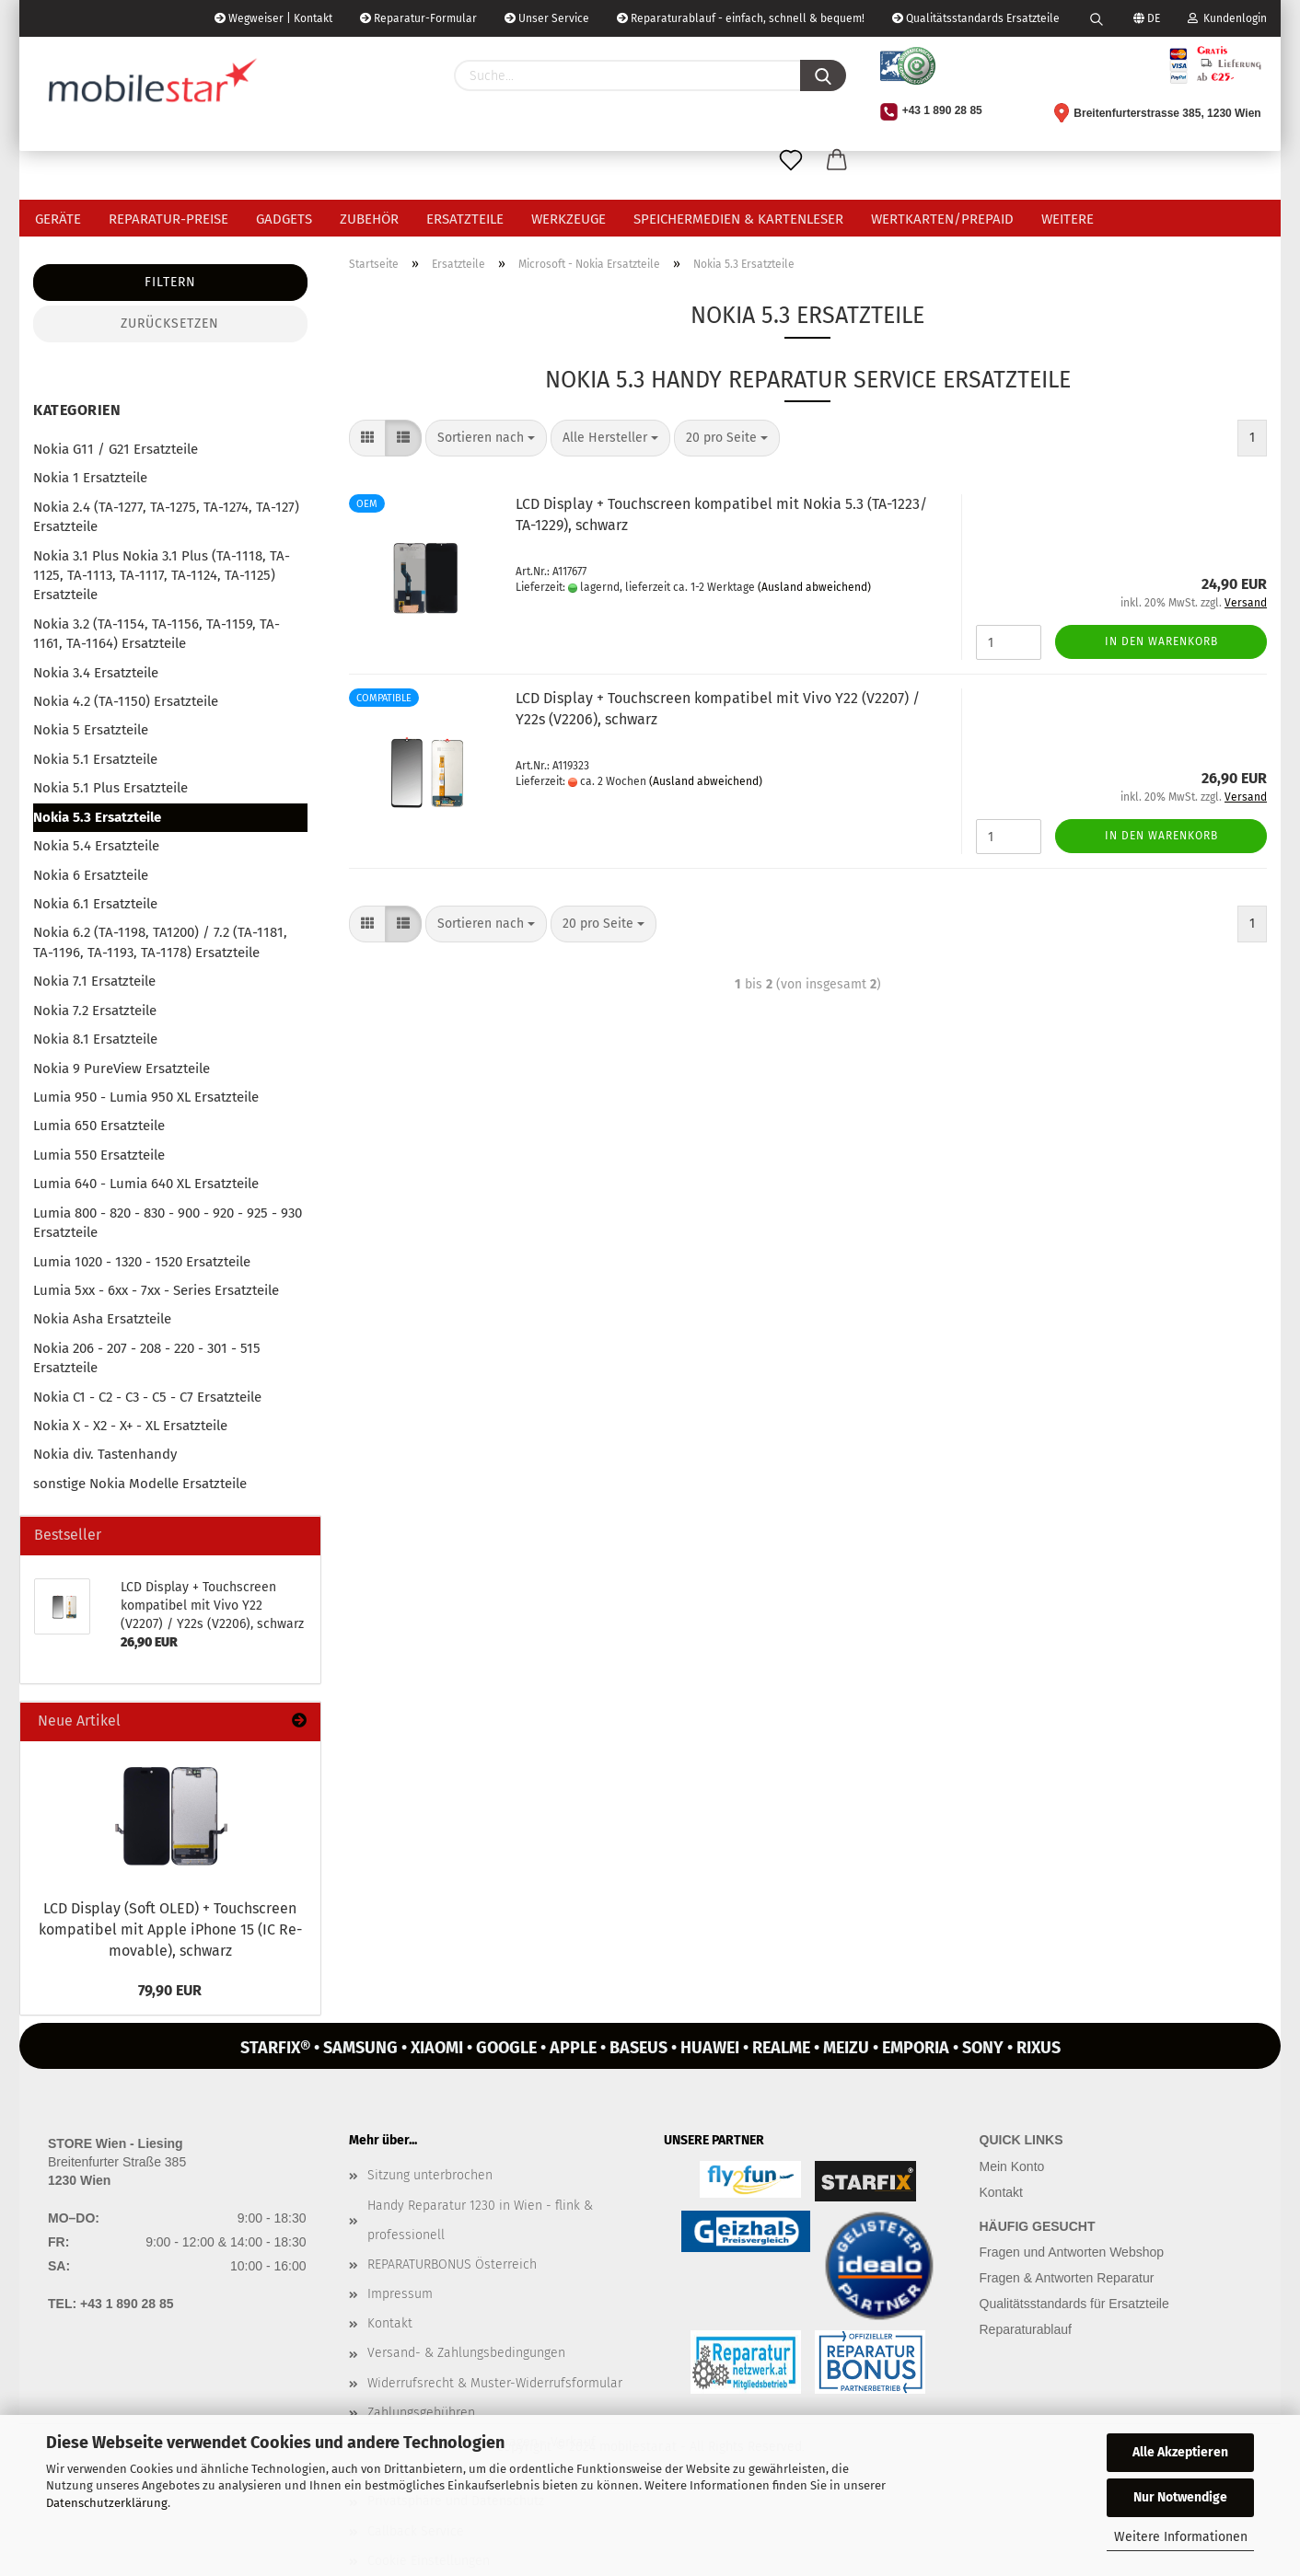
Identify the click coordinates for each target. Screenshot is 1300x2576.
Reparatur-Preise (168, 219)
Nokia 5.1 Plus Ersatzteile (110, 788)
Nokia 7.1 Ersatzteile (94, 981)
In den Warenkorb (1161, 641)
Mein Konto (1012, 2166)
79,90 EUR (170, 1990)
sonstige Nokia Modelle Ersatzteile (140, 1483)
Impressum (400, 2294)
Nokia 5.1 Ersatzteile (95, 759)
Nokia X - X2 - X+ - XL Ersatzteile (130, 1425)
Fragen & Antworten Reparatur (1067, 2277)
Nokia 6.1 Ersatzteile (95, 903)
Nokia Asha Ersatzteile (102, 1319)
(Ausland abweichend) (814, 587)
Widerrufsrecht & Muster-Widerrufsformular (494, 2383)
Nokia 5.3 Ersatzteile (97, 817)
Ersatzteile (465, 219)
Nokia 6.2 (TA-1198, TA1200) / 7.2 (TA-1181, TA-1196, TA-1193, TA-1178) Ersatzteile (160, 942)
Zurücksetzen (170, 323)
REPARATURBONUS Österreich (452, 2264)
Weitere (1067, 219)
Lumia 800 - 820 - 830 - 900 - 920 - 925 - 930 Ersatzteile (167, 1223)
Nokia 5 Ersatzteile (90, 730)
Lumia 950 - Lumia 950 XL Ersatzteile (146, 1097)
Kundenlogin (1227, 18)
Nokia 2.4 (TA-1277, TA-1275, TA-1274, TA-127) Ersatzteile (166, 517)
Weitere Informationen (1181, 2537)
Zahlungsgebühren (421, 2412)
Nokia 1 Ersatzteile (90, 477)
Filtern (170, 282)
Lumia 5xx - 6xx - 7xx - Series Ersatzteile (156, 1290)
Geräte (58, 219)
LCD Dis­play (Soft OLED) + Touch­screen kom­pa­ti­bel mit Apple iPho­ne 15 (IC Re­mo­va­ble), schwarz (170, 1929)
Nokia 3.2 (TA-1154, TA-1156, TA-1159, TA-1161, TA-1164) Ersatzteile (156, 634)
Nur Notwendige (1180, 2497)
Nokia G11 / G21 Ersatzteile (115, 449)
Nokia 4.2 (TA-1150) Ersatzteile (125, 701)
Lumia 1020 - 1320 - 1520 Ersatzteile (141, 1261)
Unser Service (547, 18)
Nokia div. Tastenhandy (105, 1454)
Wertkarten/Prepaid (942, 219)
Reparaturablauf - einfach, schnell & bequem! (741, 18)
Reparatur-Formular (418, 18)
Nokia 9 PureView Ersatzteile (121, 1068)
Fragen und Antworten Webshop (1072, 2252)
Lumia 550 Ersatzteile (99, 1155)
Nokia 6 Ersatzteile (90, 875)
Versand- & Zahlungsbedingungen (466, 2353)
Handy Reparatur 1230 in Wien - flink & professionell (480, 2220)
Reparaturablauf (1026, 2329)
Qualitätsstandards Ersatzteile (976, 18)
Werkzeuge (568, 219)
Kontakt (389, 2323)
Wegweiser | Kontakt (273, 18)
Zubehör (369, 219)
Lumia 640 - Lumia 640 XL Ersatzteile (146, 1183)
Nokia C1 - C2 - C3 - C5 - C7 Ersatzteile (147, 1397)
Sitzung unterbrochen (430, 2175)
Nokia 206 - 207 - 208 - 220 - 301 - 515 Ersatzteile (147, 1358)
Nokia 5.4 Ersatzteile (96, 845)
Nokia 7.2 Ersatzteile (95, 1010)
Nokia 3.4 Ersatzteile (95, 672)
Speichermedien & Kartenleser (738, 219)
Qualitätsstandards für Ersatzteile (1074, 2303)
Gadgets (284, 219)
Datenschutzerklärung (107, 2503)
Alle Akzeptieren (1180, 2452)
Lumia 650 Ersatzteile (99, 1125)
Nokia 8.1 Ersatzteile (95, 1039)
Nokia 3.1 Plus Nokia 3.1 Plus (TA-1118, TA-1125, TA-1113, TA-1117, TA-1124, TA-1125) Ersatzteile (161, 576)
